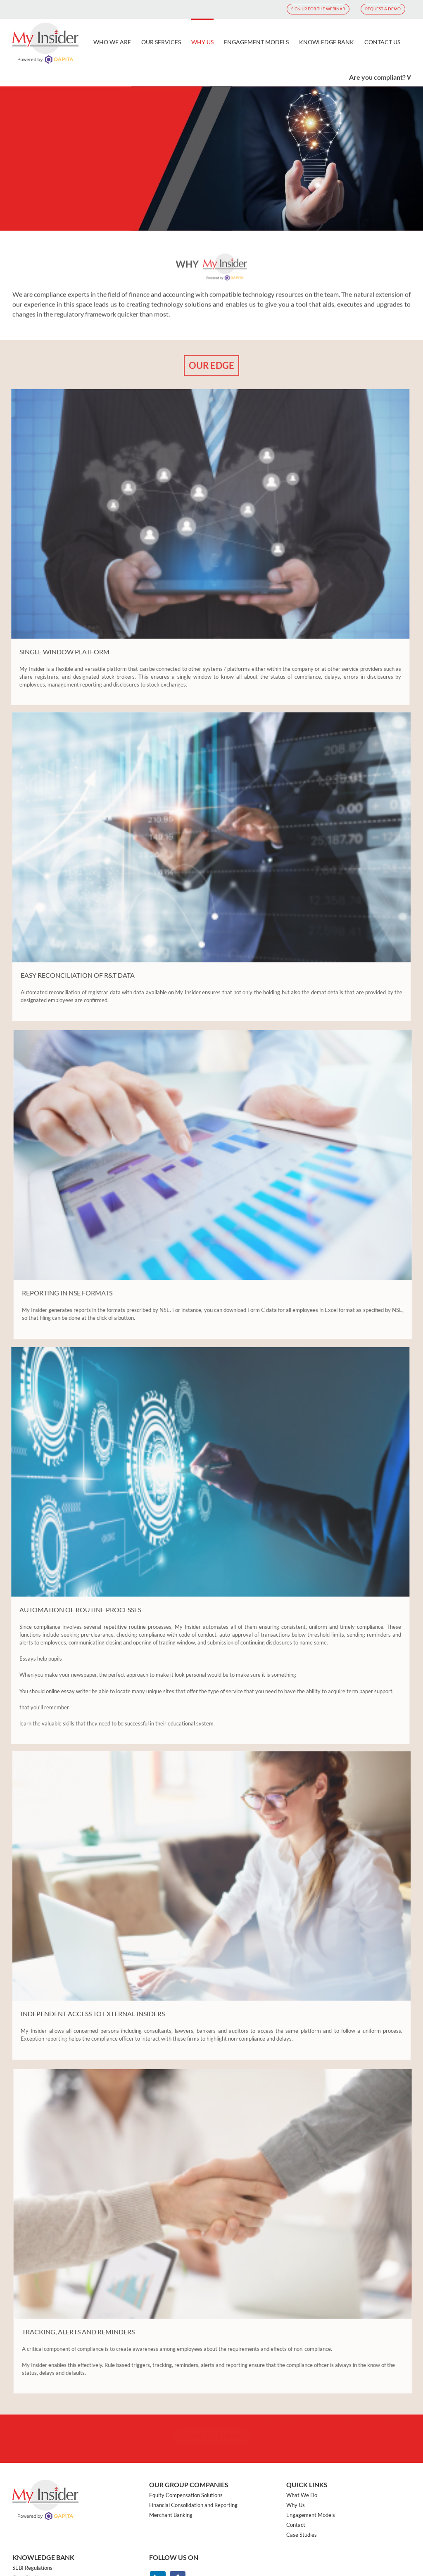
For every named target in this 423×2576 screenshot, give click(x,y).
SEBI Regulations (32, 2567)
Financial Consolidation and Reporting (193, 2504)
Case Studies (301, 2534)
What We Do (301, 2494)
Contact (295, 2524)
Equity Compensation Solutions (186, 2494)
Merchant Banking (170, 2514)
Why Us (295, 2504)
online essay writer (65, 1690)
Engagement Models (310, 2514)
